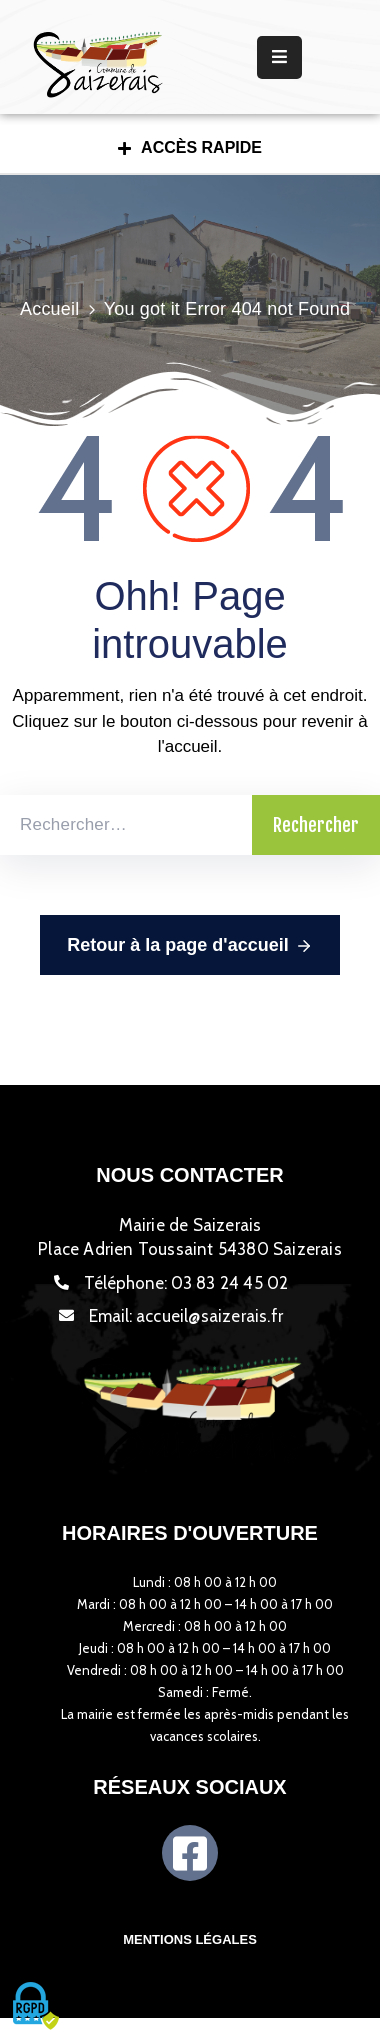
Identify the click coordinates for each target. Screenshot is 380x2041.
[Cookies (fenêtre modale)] (35, 2007)
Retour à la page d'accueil (189, 946)
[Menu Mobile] (279, 57)
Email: (186, 1316)
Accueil (49, 309)
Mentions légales (190, 1939)
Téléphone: (186, 1283)
